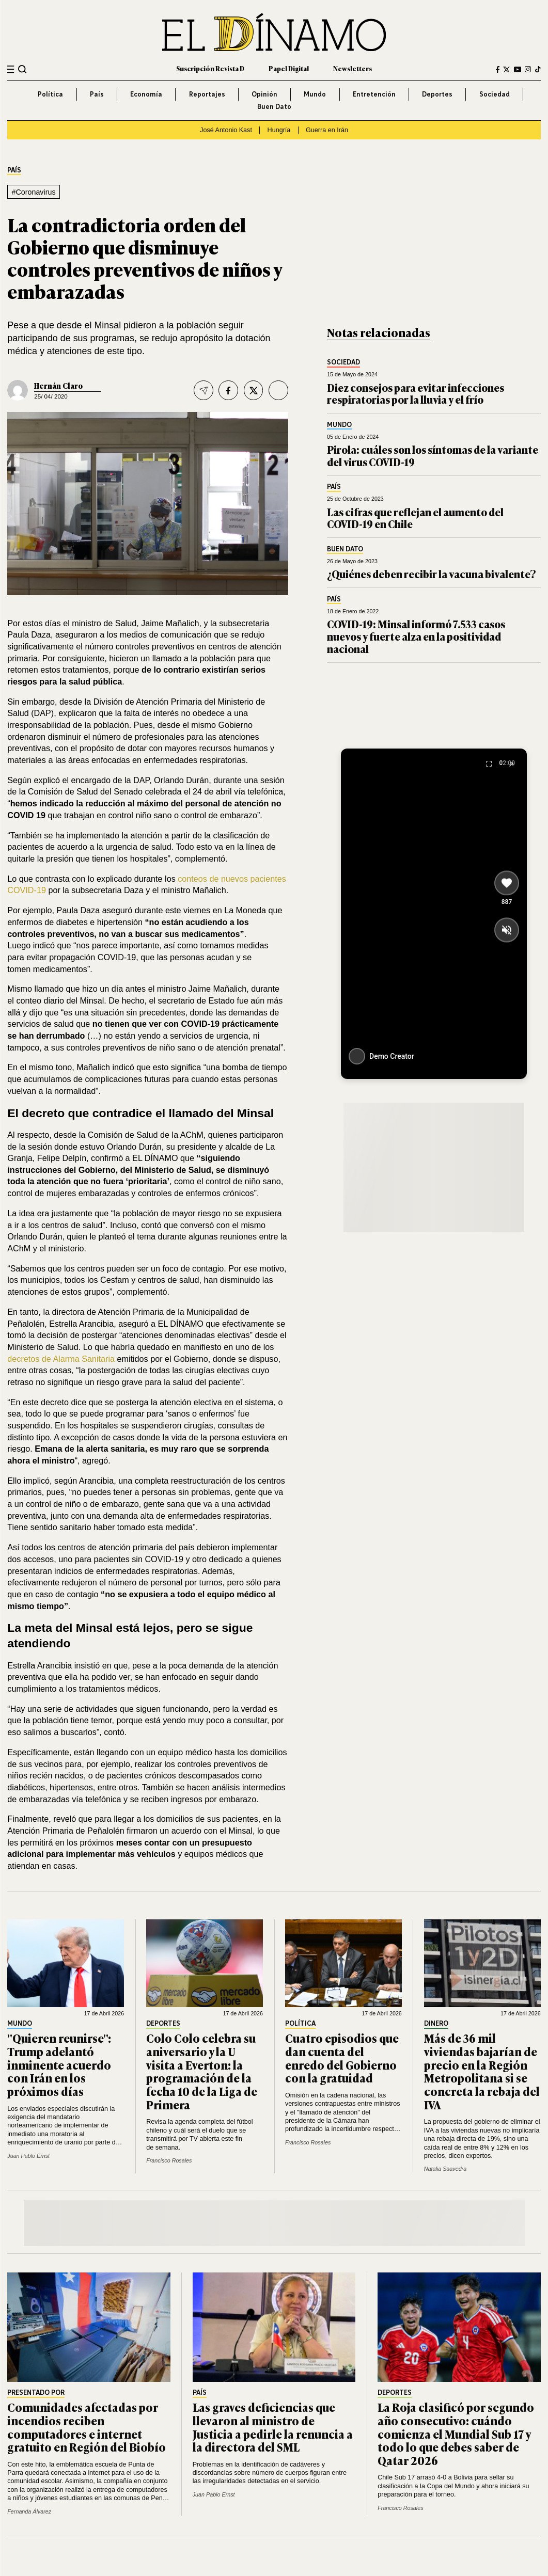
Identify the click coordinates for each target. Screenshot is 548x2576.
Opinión (264, 94)
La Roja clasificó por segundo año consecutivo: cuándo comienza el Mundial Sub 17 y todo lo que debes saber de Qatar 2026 (456, 2433)
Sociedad (494, 94)
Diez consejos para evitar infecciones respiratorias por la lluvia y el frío (415, 393)
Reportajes (207, 94)
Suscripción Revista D (210, 68)
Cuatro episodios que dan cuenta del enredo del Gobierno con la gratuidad (342, 2058)
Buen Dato (274, 106)
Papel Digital (289, 68)
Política (50, 94)
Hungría (279, 130)
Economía (146, 94)
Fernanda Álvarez (29, 2511)
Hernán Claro (58, 385)
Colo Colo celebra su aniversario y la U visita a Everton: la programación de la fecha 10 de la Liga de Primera (201, 2071)
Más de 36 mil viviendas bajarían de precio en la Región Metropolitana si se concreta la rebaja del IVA (482, 2071)
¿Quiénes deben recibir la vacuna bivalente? (431, 573)
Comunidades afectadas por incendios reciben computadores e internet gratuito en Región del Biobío (86, 2427)
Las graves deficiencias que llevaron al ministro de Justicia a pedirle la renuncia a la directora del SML (273, 2427)
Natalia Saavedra (445, 2169)
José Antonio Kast (226, 130)
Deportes (437, 94)
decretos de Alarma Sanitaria (61, 1358)
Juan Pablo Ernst (28, 2156)
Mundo (315, 94)
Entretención (374, 94)
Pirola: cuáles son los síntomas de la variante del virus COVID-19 (432, 455)
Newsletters (352, 68)
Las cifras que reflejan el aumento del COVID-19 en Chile (415, 518)
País (97, 94)
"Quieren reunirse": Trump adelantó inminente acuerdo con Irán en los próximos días (59, 2064)
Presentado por (36, 2392)
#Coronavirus (33, 192)
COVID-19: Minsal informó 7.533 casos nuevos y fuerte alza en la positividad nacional (416, 636)
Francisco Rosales (169, 2160)
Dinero (436, 2023)
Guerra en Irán (327, 130)
